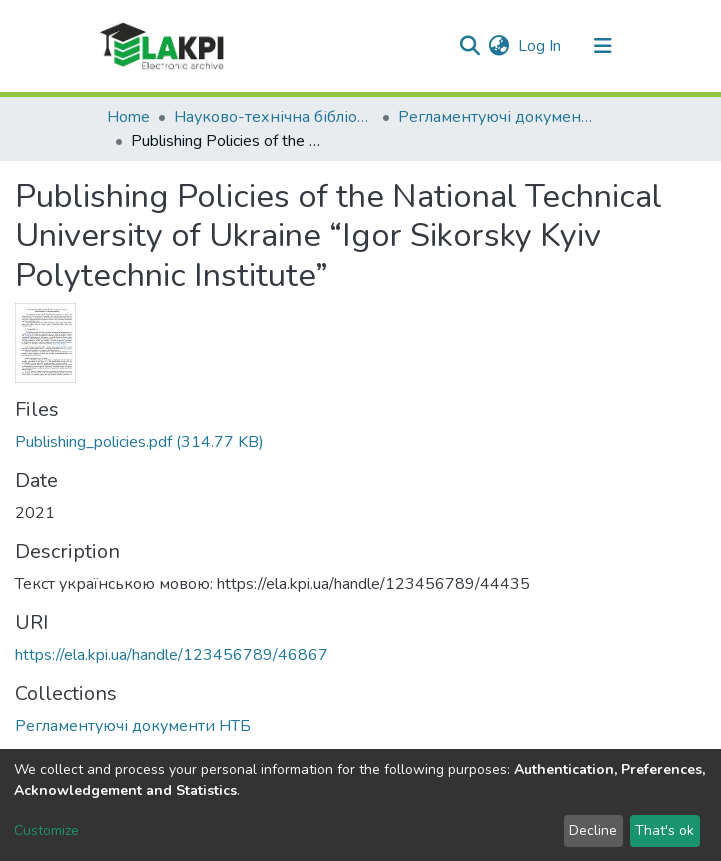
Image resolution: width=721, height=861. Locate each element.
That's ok (664, 830)
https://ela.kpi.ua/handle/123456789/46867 (171, 655)
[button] (499, 46)
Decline (593, 830)
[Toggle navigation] (603, 46)
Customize (46, 830)
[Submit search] (470, 46)
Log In (540, 46)
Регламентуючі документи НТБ (498, 117)
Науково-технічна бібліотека (274, 117)
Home (128, 117)
